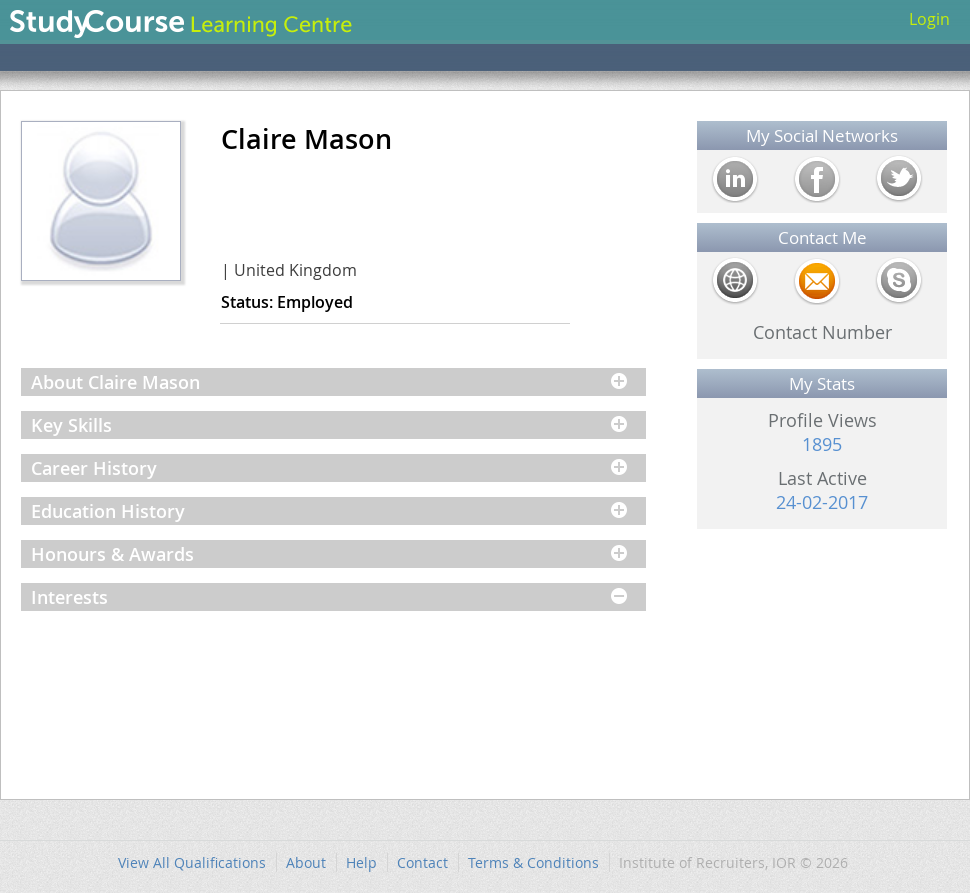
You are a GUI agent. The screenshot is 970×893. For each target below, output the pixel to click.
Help (361, 862)
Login (929, 19)
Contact (422, 862)
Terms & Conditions (533, 862)
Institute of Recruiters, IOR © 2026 (733, 862)
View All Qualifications (192, 862)
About (306, 862)
